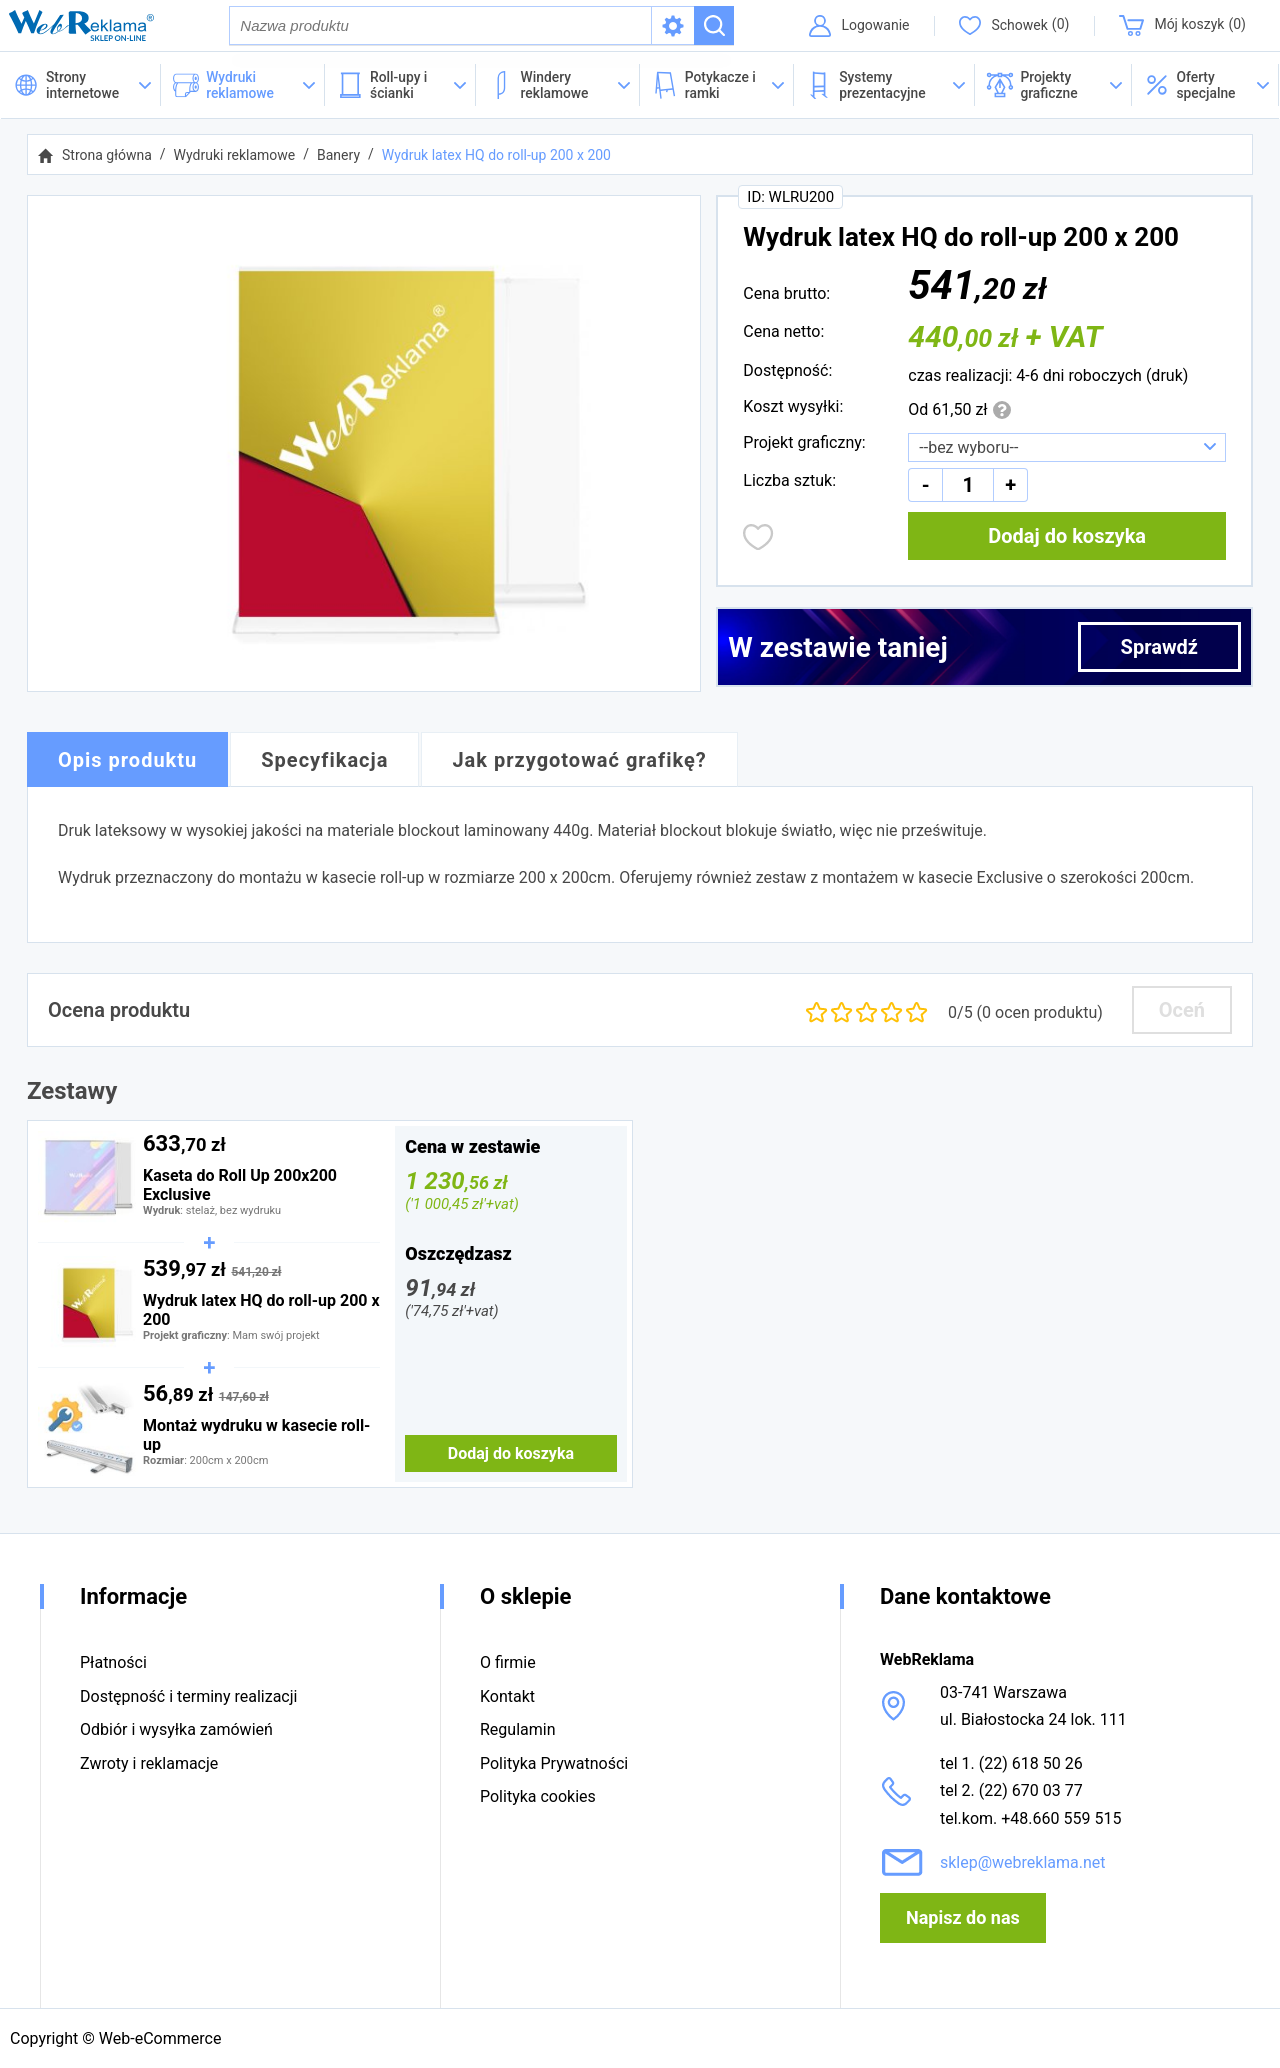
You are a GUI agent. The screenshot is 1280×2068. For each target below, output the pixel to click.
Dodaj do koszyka (1067, 537)
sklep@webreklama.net (1023, 1862)
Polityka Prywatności (554, 1763)
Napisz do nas (963, 1917)
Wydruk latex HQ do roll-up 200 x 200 (496, 156)
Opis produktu (127, 761)
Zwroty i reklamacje (149, 1763)
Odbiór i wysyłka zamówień (176, 1729)
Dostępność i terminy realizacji (188, 1696)
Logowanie (874, 25)
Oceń (1182, 1011)
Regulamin (518, 1729)
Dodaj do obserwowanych (758, 538)
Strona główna (107, 156)
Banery (338, 156)
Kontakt (507, 1696)
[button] (1205, 86)
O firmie (508, 1663)
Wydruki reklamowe (235, 156)
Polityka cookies (538, 1796)
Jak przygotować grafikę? (579, 761)
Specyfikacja (324, 761)
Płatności (113, 1663)
